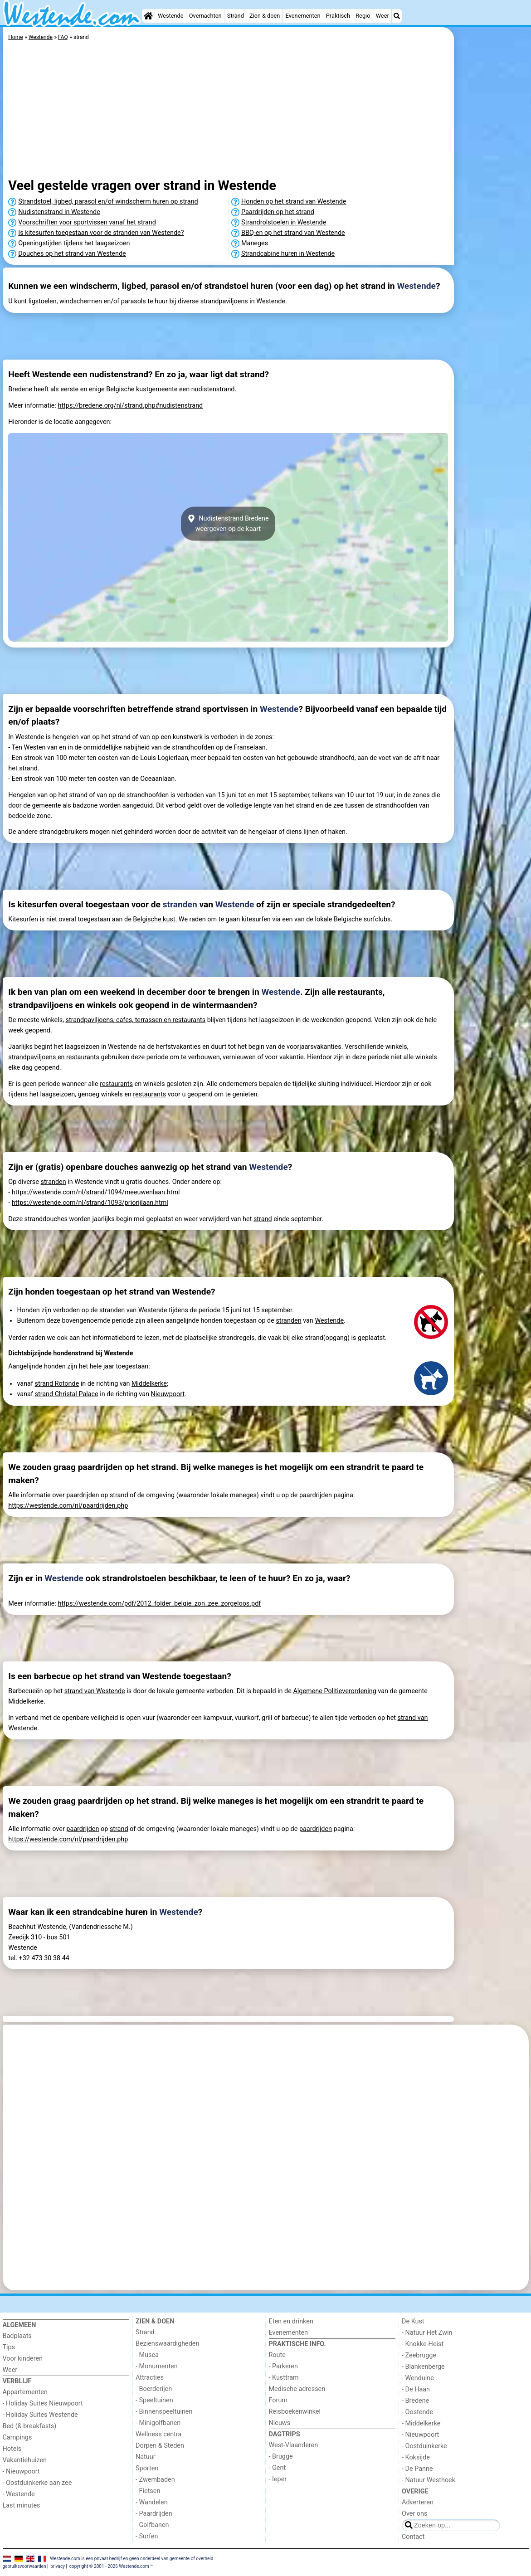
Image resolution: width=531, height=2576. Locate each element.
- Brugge (281, 2456)
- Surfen (147, 2536)
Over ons (414, 2514)
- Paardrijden (154, 2514)
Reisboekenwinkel (295, 2411)
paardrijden (82, 1495)
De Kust (413, 2321)
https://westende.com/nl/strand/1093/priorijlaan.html (90, 1203)
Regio (363, 15)
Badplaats (17, 2336)
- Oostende (417, 2412)
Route (277, 2355)
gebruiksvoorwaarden (24, 2566)
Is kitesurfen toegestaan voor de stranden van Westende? (101, 233)
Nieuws (280, 2423)
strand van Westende (94, 1691)
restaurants (116, 1084)
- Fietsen (148, 2491)
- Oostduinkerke (424, 2446)
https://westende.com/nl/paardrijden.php (68, 1506)
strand (262, 1219)
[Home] (148, 16)
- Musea (147, 2355)
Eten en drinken (291, 2321)
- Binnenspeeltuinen (164, 2411)
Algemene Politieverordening (334, 1691)
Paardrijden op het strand (277, 212)
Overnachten (205, 15)
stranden (180, 904)
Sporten (147, 2468)
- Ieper (278, 2479)
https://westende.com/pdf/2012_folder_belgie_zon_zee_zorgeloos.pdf (159, 1603)
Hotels (12, 2449)
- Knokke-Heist (422, 2344)
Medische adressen (297, 2389)
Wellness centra (158, 2434)
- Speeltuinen (154, 2400)
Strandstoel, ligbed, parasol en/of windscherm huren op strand (108, 201)
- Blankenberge (423, 2367)
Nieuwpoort (168, 1394)
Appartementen (25, 2392)
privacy (57, 2566)
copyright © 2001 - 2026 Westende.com (109, 2566)
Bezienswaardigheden (167, 2343)
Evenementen (303, 15)
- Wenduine (418, 2378)
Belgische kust (154, 919)
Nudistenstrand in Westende (59, 212)
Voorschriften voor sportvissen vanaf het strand (87, 222)
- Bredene (415, 2401)
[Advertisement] (492, 236)
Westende (171, 15)
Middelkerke (149, 1384)
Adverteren (418, 2502)
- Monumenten (157, 2366)
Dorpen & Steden (160, 2445)
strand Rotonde (57, 1384)
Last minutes (21, 2505)
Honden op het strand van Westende (293, 201)
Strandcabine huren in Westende (288, 254)
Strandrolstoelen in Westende (283, 222)
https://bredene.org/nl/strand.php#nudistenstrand (130, 405)
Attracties (150, 2377)
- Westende (19, 2494)
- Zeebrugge (419, 2355)
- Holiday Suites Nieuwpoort (43, 2403)
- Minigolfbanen (158, 2423)
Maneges (254, 243)
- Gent (277, 2468)
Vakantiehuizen (25, 2460)
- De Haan (416, 2389)
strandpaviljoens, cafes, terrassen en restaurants (136, 1020)
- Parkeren (283, 2366)
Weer (382, 15)
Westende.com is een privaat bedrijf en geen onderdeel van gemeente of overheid (131, 2558)
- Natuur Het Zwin (427, 2333)
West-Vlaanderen (293, 2445)
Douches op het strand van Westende (72, 254)
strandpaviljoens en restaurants (53, 1057)
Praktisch (338, 15)
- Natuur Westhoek (428, 2480)
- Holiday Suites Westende (40, 2415)
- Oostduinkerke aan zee (37, 2483)
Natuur (146, 2457)
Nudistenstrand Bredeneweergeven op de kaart (227, 524)
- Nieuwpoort (21, 2471)
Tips (9, 2347)
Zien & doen (264, 15)
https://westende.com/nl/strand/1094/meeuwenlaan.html (96, 1192)
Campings (17, 2437)
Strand (235, 15)
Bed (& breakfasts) (30, 2426)
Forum (278, 2400)
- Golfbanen (152, 2525)
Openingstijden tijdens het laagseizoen (74, 243)
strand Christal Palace (66, 1394)
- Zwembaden (155, 2479)
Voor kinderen (23, 2358)
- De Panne (417, 2469)
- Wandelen (152, 2502)
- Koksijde (416, 2457)
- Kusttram (284, 2377)
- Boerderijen (154, 2389)
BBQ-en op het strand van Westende (293, 233)
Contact (413, 2537)
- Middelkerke (421, 2423)
